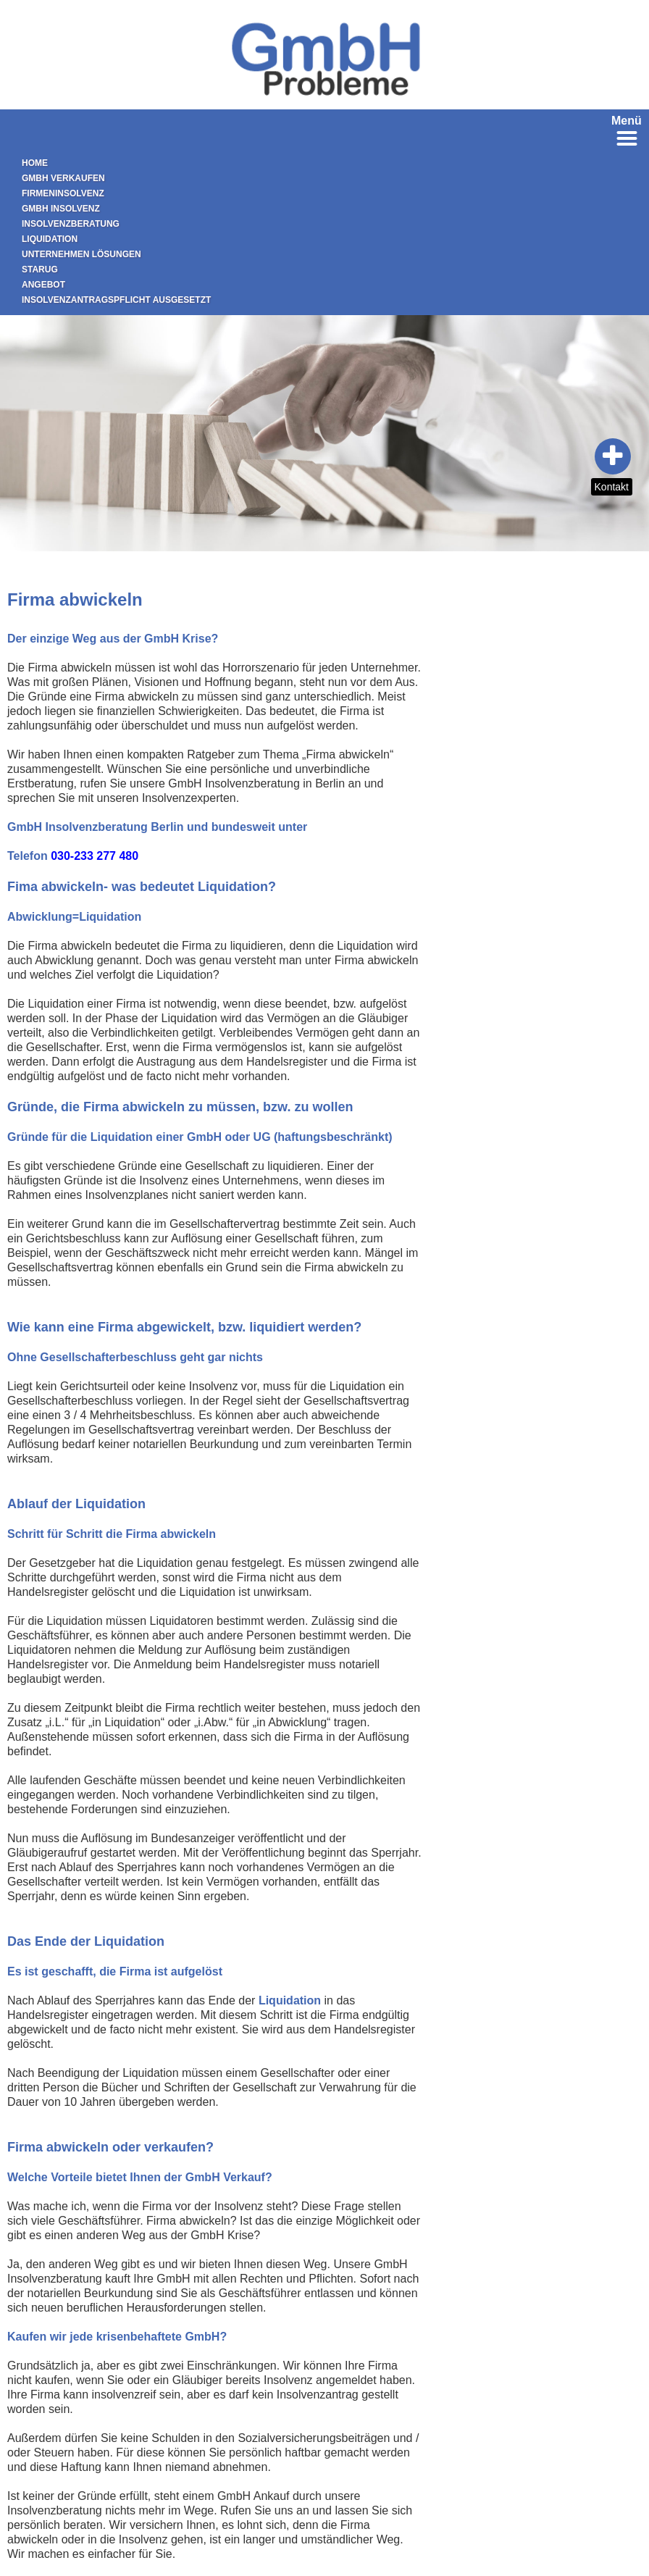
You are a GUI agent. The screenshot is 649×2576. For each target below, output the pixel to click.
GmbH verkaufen (63, 178)
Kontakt (612, 487)
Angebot (43, 285)
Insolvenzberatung (71, 224)
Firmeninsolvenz (63, 193)
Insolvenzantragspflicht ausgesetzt (116, 300)
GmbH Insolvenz (61, 209)
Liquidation (50, 239)
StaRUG (40, 269)
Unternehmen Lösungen (81, 254)
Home (35, 163)
